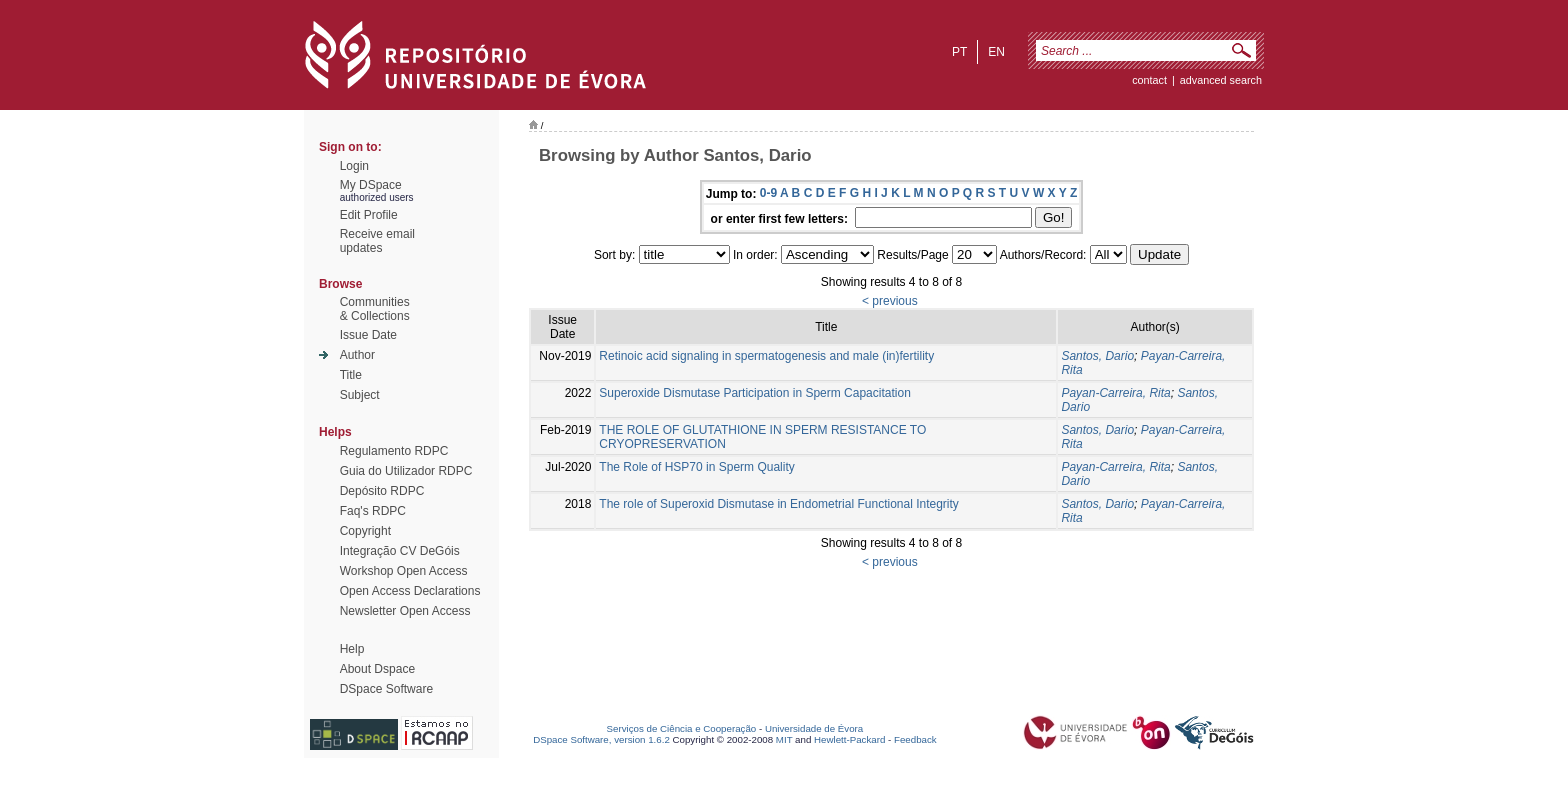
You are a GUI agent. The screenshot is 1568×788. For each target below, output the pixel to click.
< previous (890, 301)
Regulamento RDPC (394, 451)
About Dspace (377, 669)
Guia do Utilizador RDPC (406, 471)
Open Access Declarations (410, 591)
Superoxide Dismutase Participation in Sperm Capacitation (755, 393)
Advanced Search (1221, 80)
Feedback (915, 739)
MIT (784, 739)
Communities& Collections (375, 309)
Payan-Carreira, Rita (1115, 393)
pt (959, 52)
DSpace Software (386, 689)
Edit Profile (369, 215)
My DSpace (371, 185)
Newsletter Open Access (405, 611)
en (996, 52)
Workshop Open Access (404, 571)
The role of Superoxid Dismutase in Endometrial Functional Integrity (779, 504)
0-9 (768, 193)
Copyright (365, 531)
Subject (360, 395)
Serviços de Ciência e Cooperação (682, 728)
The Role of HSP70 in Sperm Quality (696, 467)
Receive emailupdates (377, 241)
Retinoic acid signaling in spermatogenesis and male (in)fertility (766, 356)
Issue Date (368, 335)
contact (1149, 80)
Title (351, 375)
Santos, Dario (1097, 356)
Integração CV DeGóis (400, 551)
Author (357, 355)
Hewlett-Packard (849, 739)
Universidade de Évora (814, 728)
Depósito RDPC (382, 491)
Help (352, 649)
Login (354, 166)
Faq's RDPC (373, 511)
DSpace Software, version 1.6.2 (601, 739)
